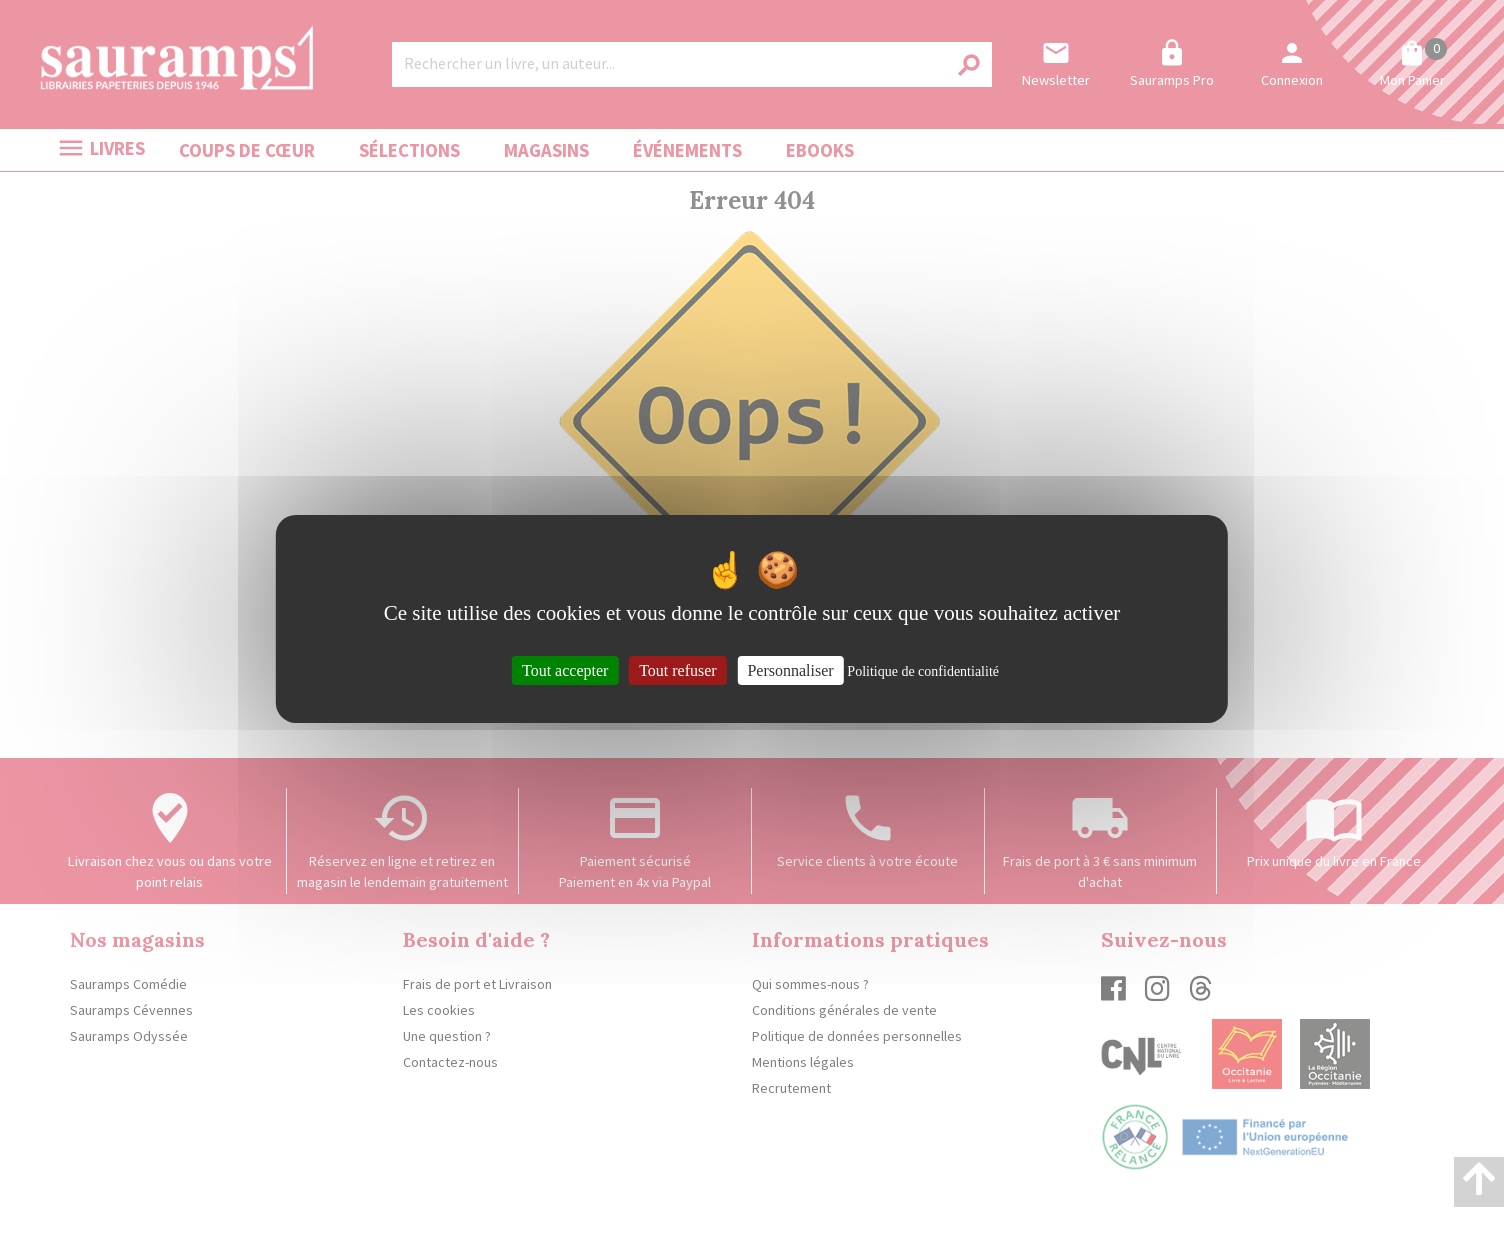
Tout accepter (565, 669)
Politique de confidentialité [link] (923, 670)
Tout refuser (678, 669)
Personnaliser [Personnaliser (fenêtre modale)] (790, 669)
